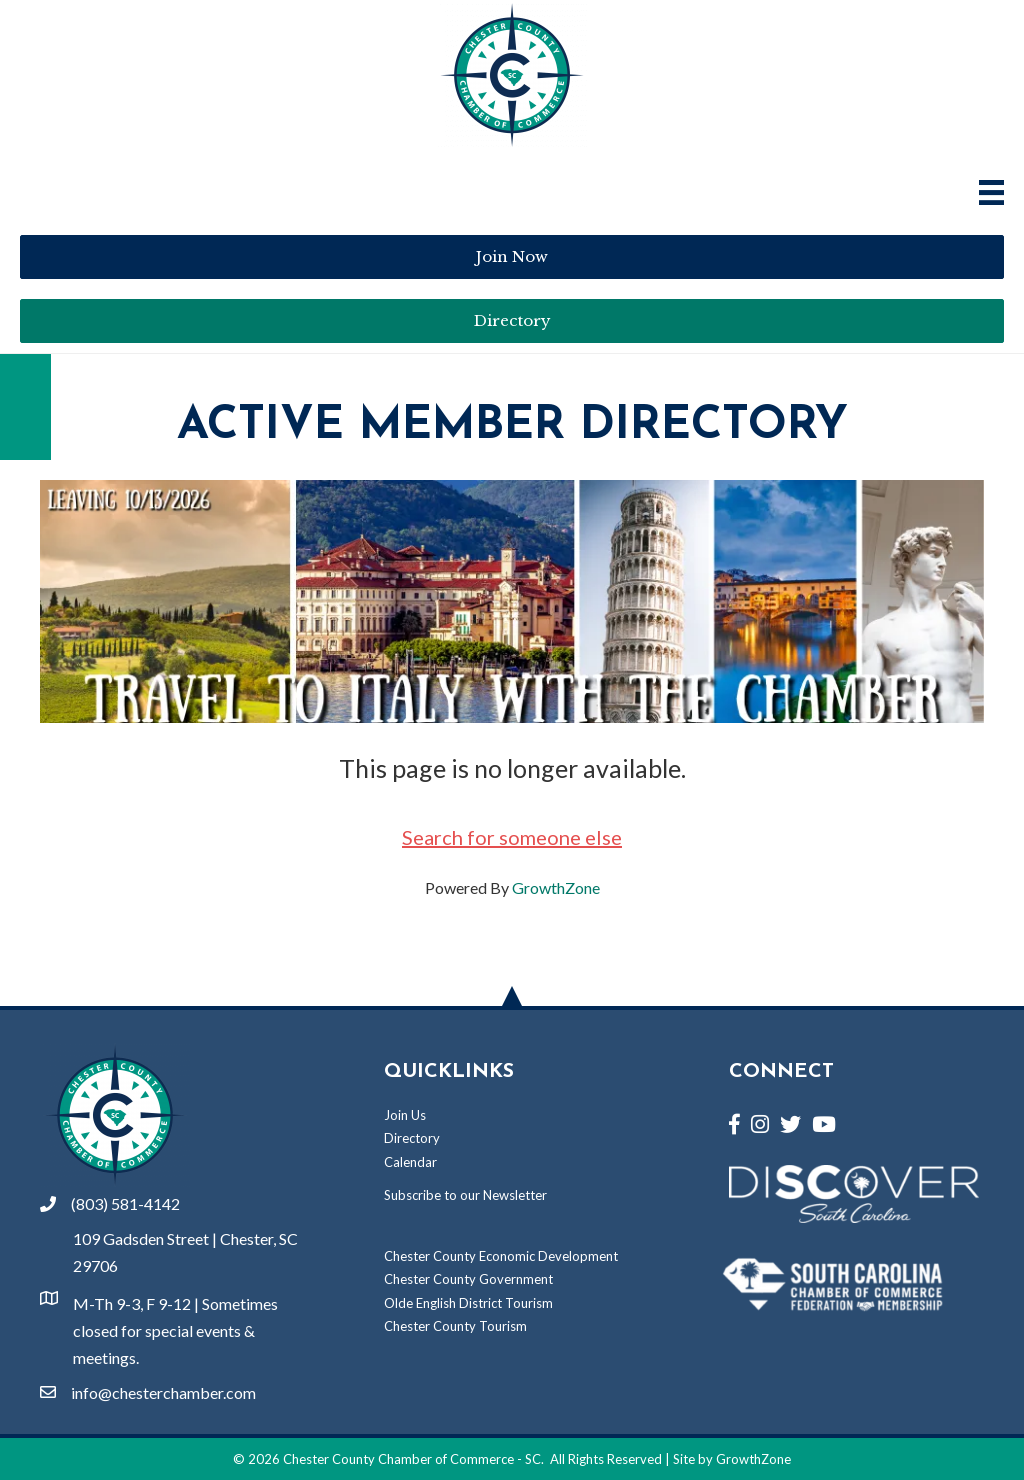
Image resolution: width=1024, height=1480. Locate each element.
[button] (512, 257)
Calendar (410, 1162)
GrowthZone (556, 887)
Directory (412, 1138)
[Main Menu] (991, 192)
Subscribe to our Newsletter (465, 1195)
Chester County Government (468, 1279)
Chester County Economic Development (501, 1256)
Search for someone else (512, 837)
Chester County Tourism (455, 1326)
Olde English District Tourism (468, 1303)
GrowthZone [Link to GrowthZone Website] (753, 1459)
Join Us (405, 1115)
